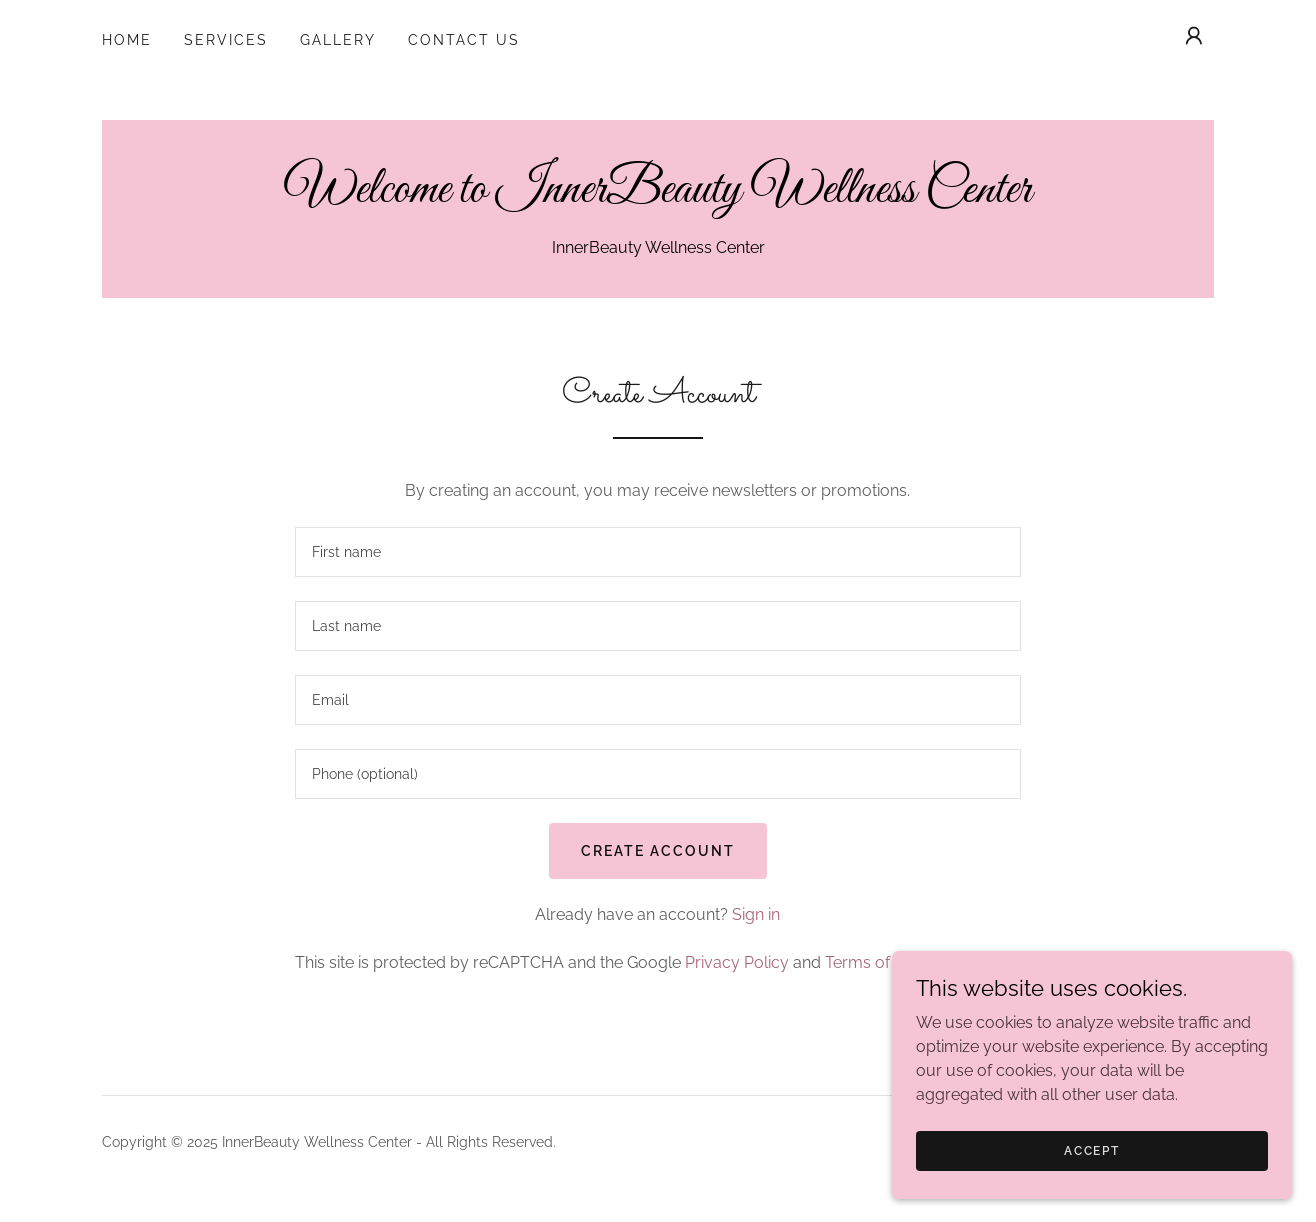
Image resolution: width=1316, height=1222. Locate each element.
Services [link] (226, 40)
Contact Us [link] (464, 40)
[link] (658, 196)
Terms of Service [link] (887, 962)
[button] (1194, 36)
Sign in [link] (756, 914)
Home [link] (127, 40)
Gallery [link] (338, 40)
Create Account (658, 851)
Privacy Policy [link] (737, 962)
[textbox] (657, 552)
